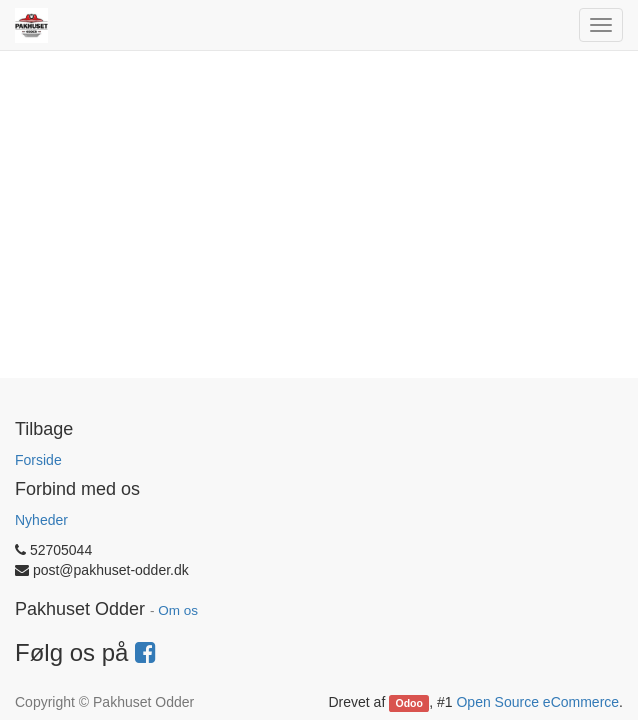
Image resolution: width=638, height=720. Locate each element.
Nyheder (41, 520)
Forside (38, 460)
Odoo (409, 703)
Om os (178, 610)
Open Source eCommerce (537, 702)
